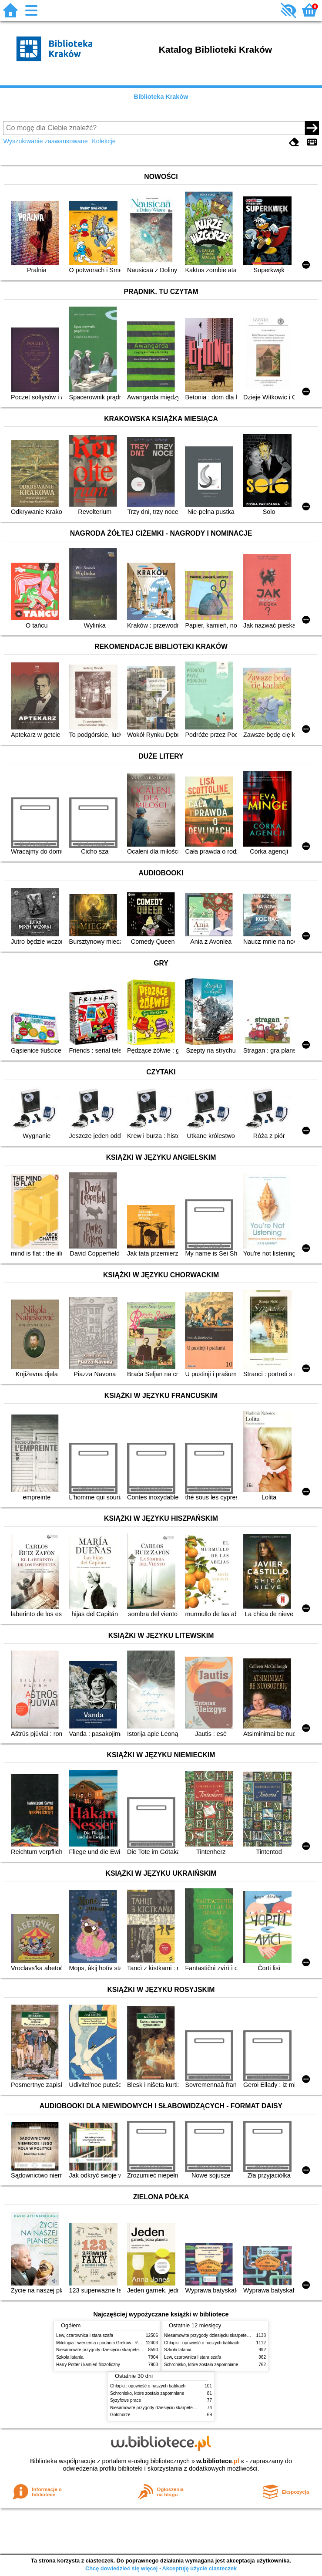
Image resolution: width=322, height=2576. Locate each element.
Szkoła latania (70, 2357)
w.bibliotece (217, 2461)
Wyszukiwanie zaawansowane (45, 141)
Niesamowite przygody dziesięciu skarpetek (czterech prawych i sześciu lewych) (134, 2349)
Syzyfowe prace (125, 2400)
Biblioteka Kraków (161, 96)
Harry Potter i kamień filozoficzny (88, 2364)
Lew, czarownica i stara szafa (84, 2335)
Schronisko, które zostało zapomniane (201, 2364)
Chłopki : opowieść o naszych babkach (201, 2342)
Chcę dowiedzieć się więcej (121, 2568)
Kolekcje (103, 141)
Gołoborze (120, 2414)
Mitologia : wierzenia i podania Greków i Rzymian (104, 2342)
